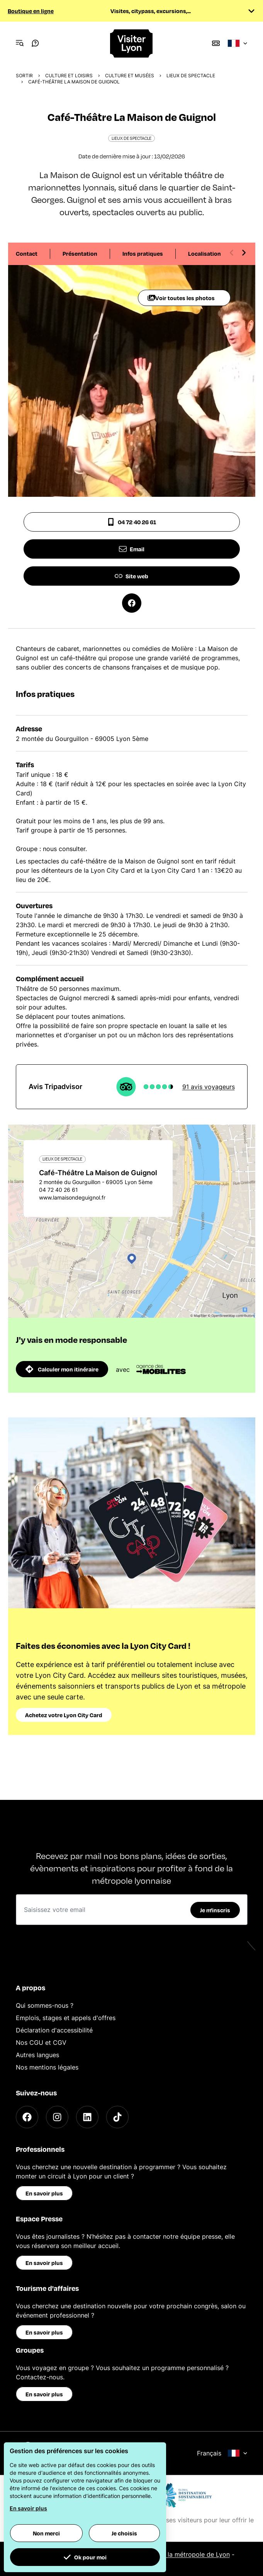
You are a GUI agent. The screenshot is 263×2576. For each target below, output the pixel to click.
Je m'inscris (215, 1910)
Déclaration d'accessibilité (54, 2030)
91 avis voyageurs (208, 1087)
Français (222, 2453)
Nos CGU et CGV (41, 2042)
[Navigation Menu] (20, 43)
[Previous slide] (232, 253)
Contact (26, 253)
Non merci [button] (46, 2533)
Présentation (80, 253)
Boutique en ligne (31, 11)
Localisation (204, 253)
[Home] (131, 43)
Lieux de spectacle (190, 75)
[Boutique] (216, 43)
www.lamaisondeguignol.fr (72, 1197)
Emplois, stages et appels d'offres (65, 2018)
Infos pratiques (142, 253)
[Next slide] (244, 253)
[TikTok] (117, 2117)
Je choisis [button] (124, 2533)
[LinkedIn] (87, 2117)
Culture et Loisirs (69, 75)
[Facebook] (27, 2117)
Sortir (24, 75)
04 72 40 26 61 (131, 522)
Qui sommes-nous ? (44, 2005)
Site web (131, 576)
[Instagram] (57, 2117)
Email (131, 549)
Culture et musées (129, 75)
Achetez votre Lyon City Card (63, 1715)
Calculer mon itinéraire (61, 1369)
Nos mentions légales (47, 2067)
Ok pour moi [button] (85, 2557)
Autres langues (37, 2055)
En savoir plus (44, 2193)
